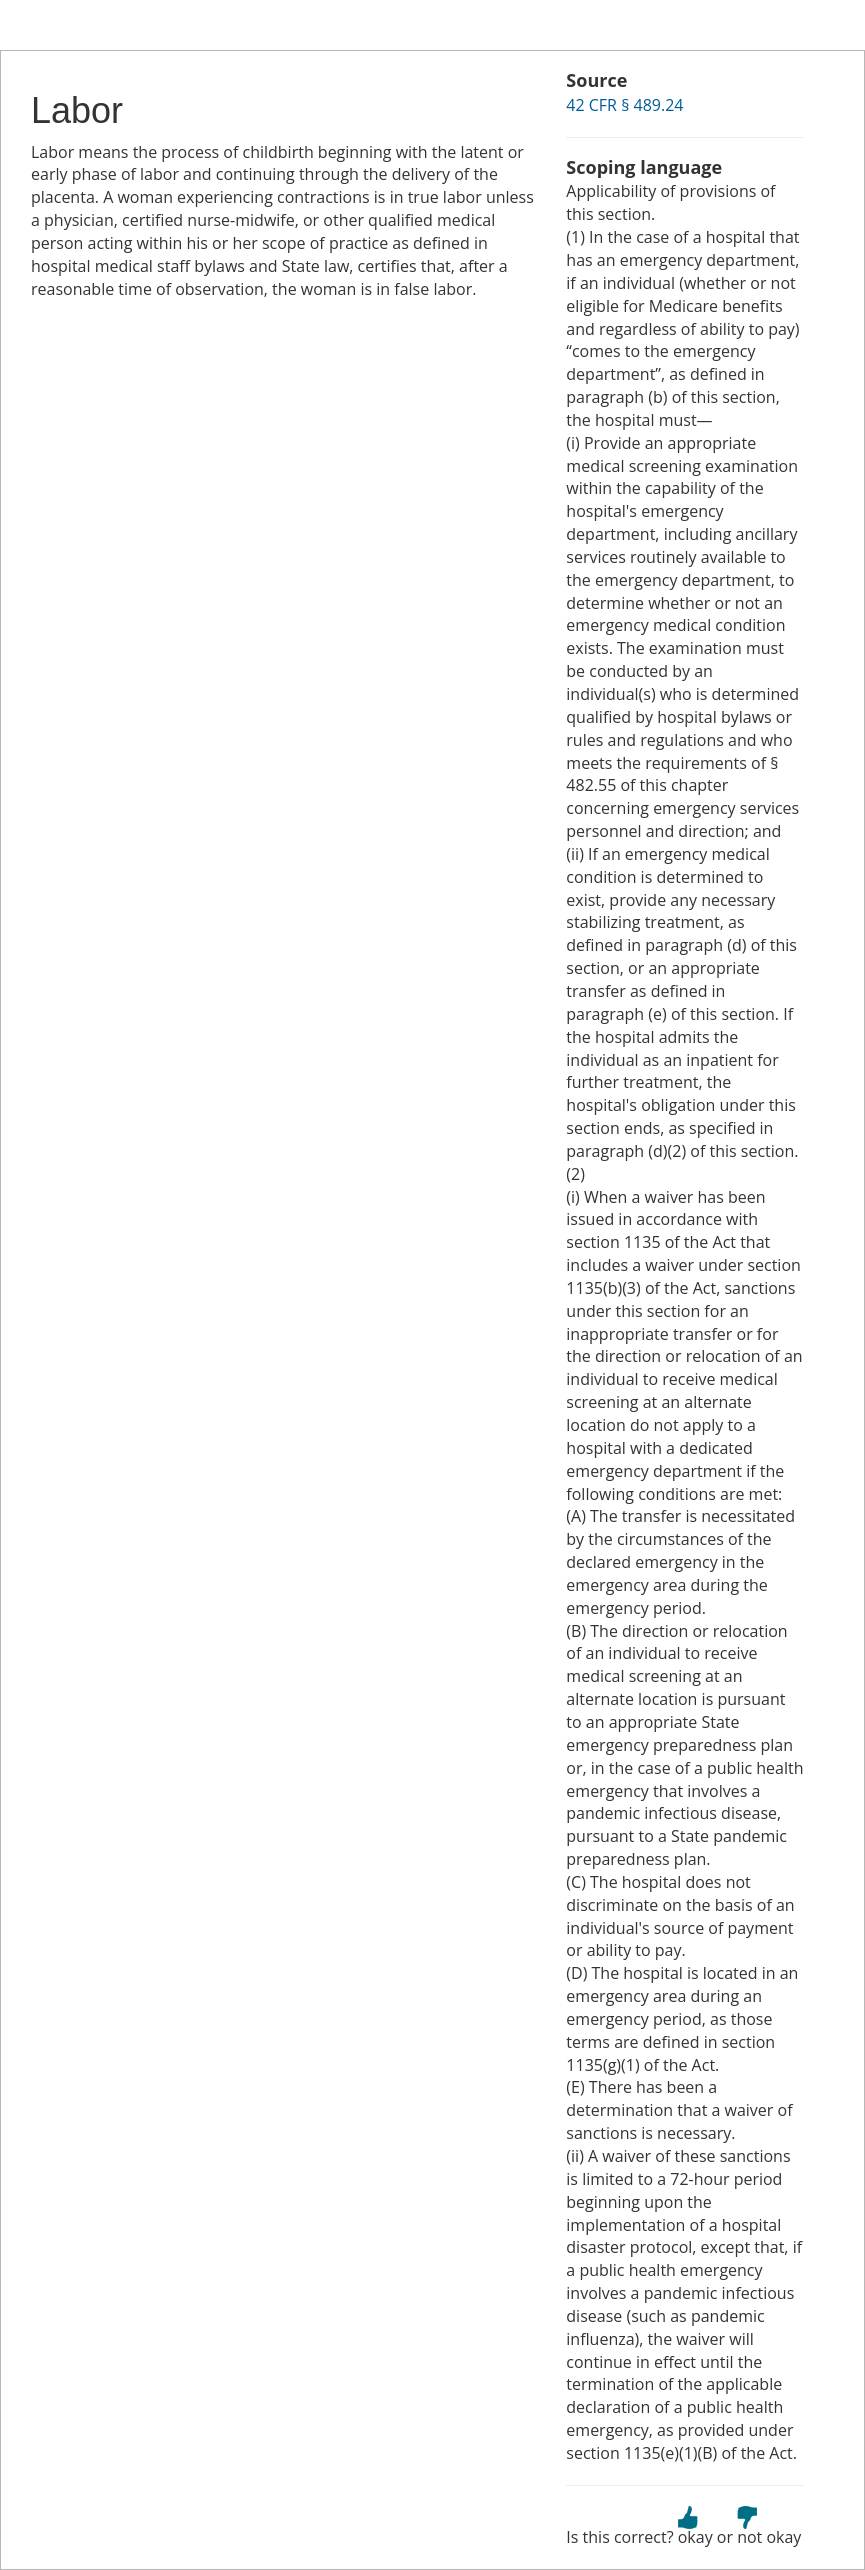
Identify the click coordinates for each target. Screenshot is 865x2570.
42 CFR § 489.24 (624, 105)
